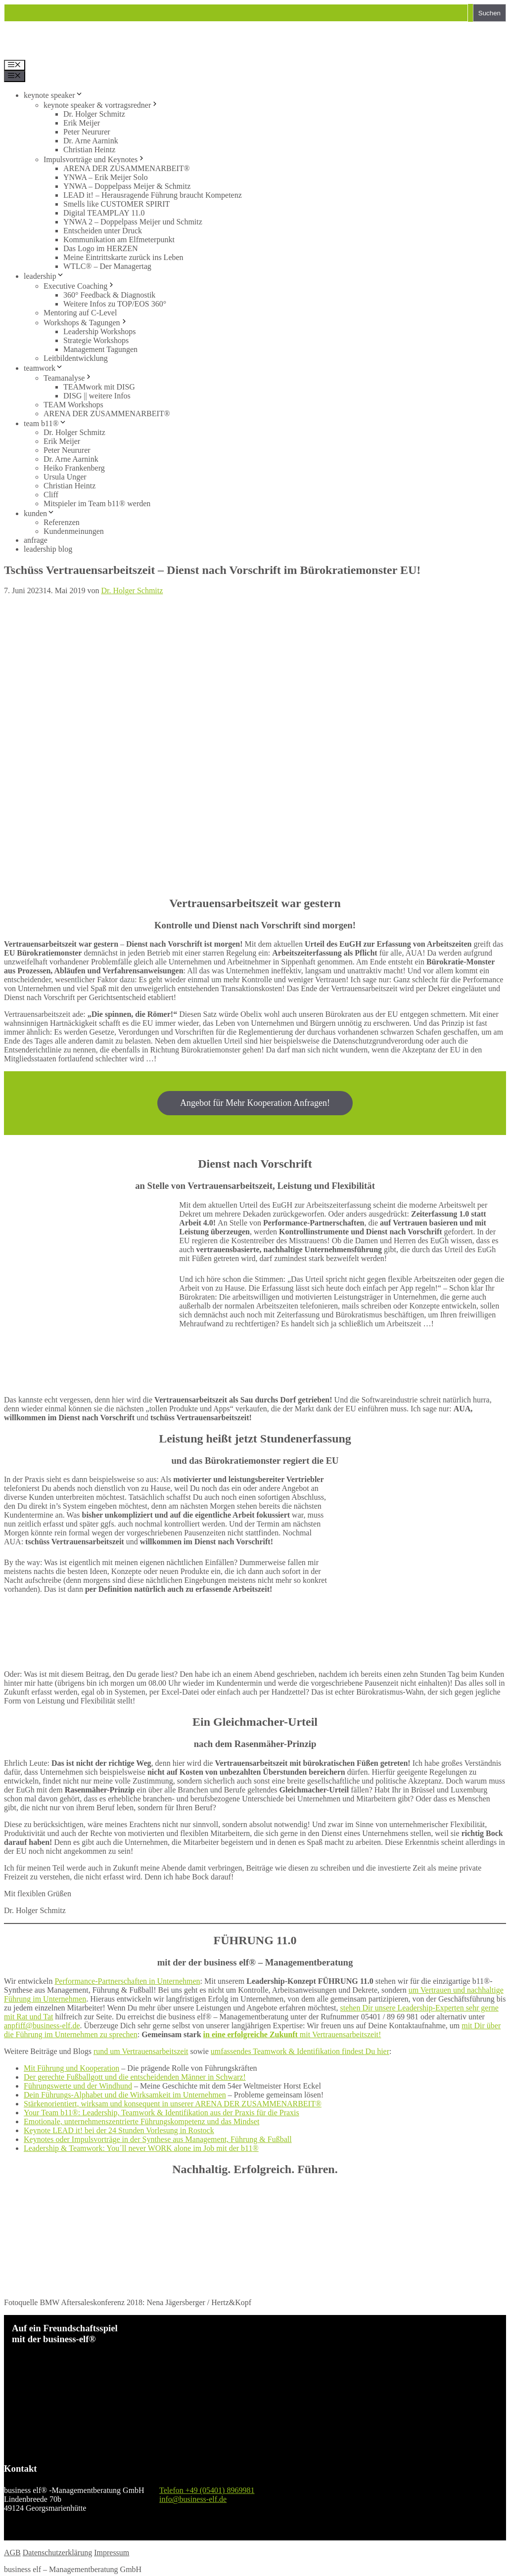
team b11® (45, 423)
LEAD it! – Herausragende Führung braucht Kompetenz (152, 195)
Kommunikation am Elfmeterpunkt (119, 239)
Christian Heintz (89, 149)
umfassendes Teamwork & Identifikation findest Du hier (300, 2051)
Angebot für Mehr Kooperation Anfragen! (255, 1103)
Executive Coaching (79, 286)
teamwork (43, 368)
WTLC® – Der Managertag (107, 266)
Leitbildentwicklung (76, 358)
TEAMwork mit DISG (99, 387)
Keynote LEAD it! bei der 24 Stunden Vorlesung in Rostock (119, 2130)
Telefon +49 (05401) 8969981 (206, 2490)
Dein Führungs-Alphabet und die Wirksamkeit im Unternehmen (125, 2095)
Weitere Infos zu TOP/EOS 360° (114, 304)
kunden (39, 513)
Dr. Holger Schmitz (94, 114)
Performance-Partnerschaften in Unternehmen (127, 1981)
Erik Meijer (81, 123)
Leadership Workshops (99, 331)
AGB (12, 2552)
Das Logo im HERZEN (100, 248)
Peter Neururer (86, 132)
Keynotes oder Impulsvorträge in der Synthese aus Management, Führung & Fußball (158, 2139)
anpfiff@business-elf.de (42, 2025)
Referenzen (62, 522)
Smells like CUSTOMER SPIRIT (116, 204)
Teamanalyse (68, 378)
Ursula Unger (65, 477)
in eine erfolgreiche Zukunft (250, 2034)
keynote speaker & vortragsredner (101, 105)
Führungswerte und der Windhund (78, 2086)
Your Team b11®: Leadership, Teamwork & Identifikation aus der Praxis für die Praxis (161, 2112)
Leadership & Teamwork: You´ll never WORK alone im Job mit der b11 (138, 2148)
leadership (44, 276)
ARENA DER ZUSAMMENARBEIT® (126, 168)
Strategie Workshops (96, 340)
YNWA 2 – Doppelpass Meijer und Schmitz (132, 222)
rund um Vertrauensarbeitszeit (140, 2051)
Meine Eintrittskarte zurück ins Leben (123, 257)
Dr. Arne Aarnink (90, 140)
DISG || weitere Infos (97, 396)
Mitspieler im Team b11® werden (97, 503)
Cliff (51, 494)
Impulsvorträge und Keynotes (94, 159)
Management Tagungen (100, 349)
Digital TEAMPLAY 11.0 (104, 213)
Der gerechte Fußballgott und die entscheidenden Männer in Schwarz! (135, 2077)
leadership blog (48, 549)
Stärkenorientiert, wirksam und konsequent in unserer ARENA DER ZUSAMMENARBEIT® (173, 2103)
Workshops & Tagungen (86, 322)
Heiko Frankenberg (74, 468)
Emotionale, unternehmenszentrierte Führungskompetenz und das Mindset (141, 2121)
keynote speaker (53, 95)
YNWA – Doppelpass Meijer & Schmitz (126, 186)
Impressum (111, 2552)
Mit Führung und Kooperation (71, 2068)
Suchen (489, 13)
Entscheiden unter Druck (102, 230)
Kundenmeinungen (74, 531)
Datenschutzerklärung (57, 2552)
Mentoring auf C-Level (80, 312)
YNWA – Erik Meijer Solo (105, 177)
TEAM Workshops (73, 404)
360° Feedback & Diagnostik (109, 295)
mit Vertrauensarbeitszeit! (339, 2034)
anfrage (35, 540)
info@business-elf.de (193, 2499)
